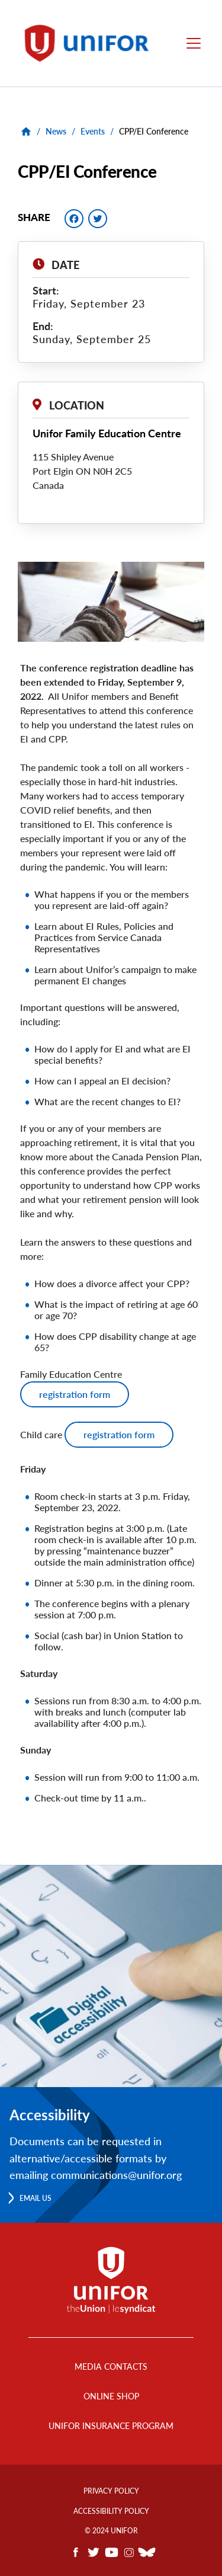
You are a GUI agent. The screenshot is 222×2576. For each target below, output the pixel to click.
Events (93, 131)
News (56, 131)
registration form (74, 1394)
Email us (36, 2198)
